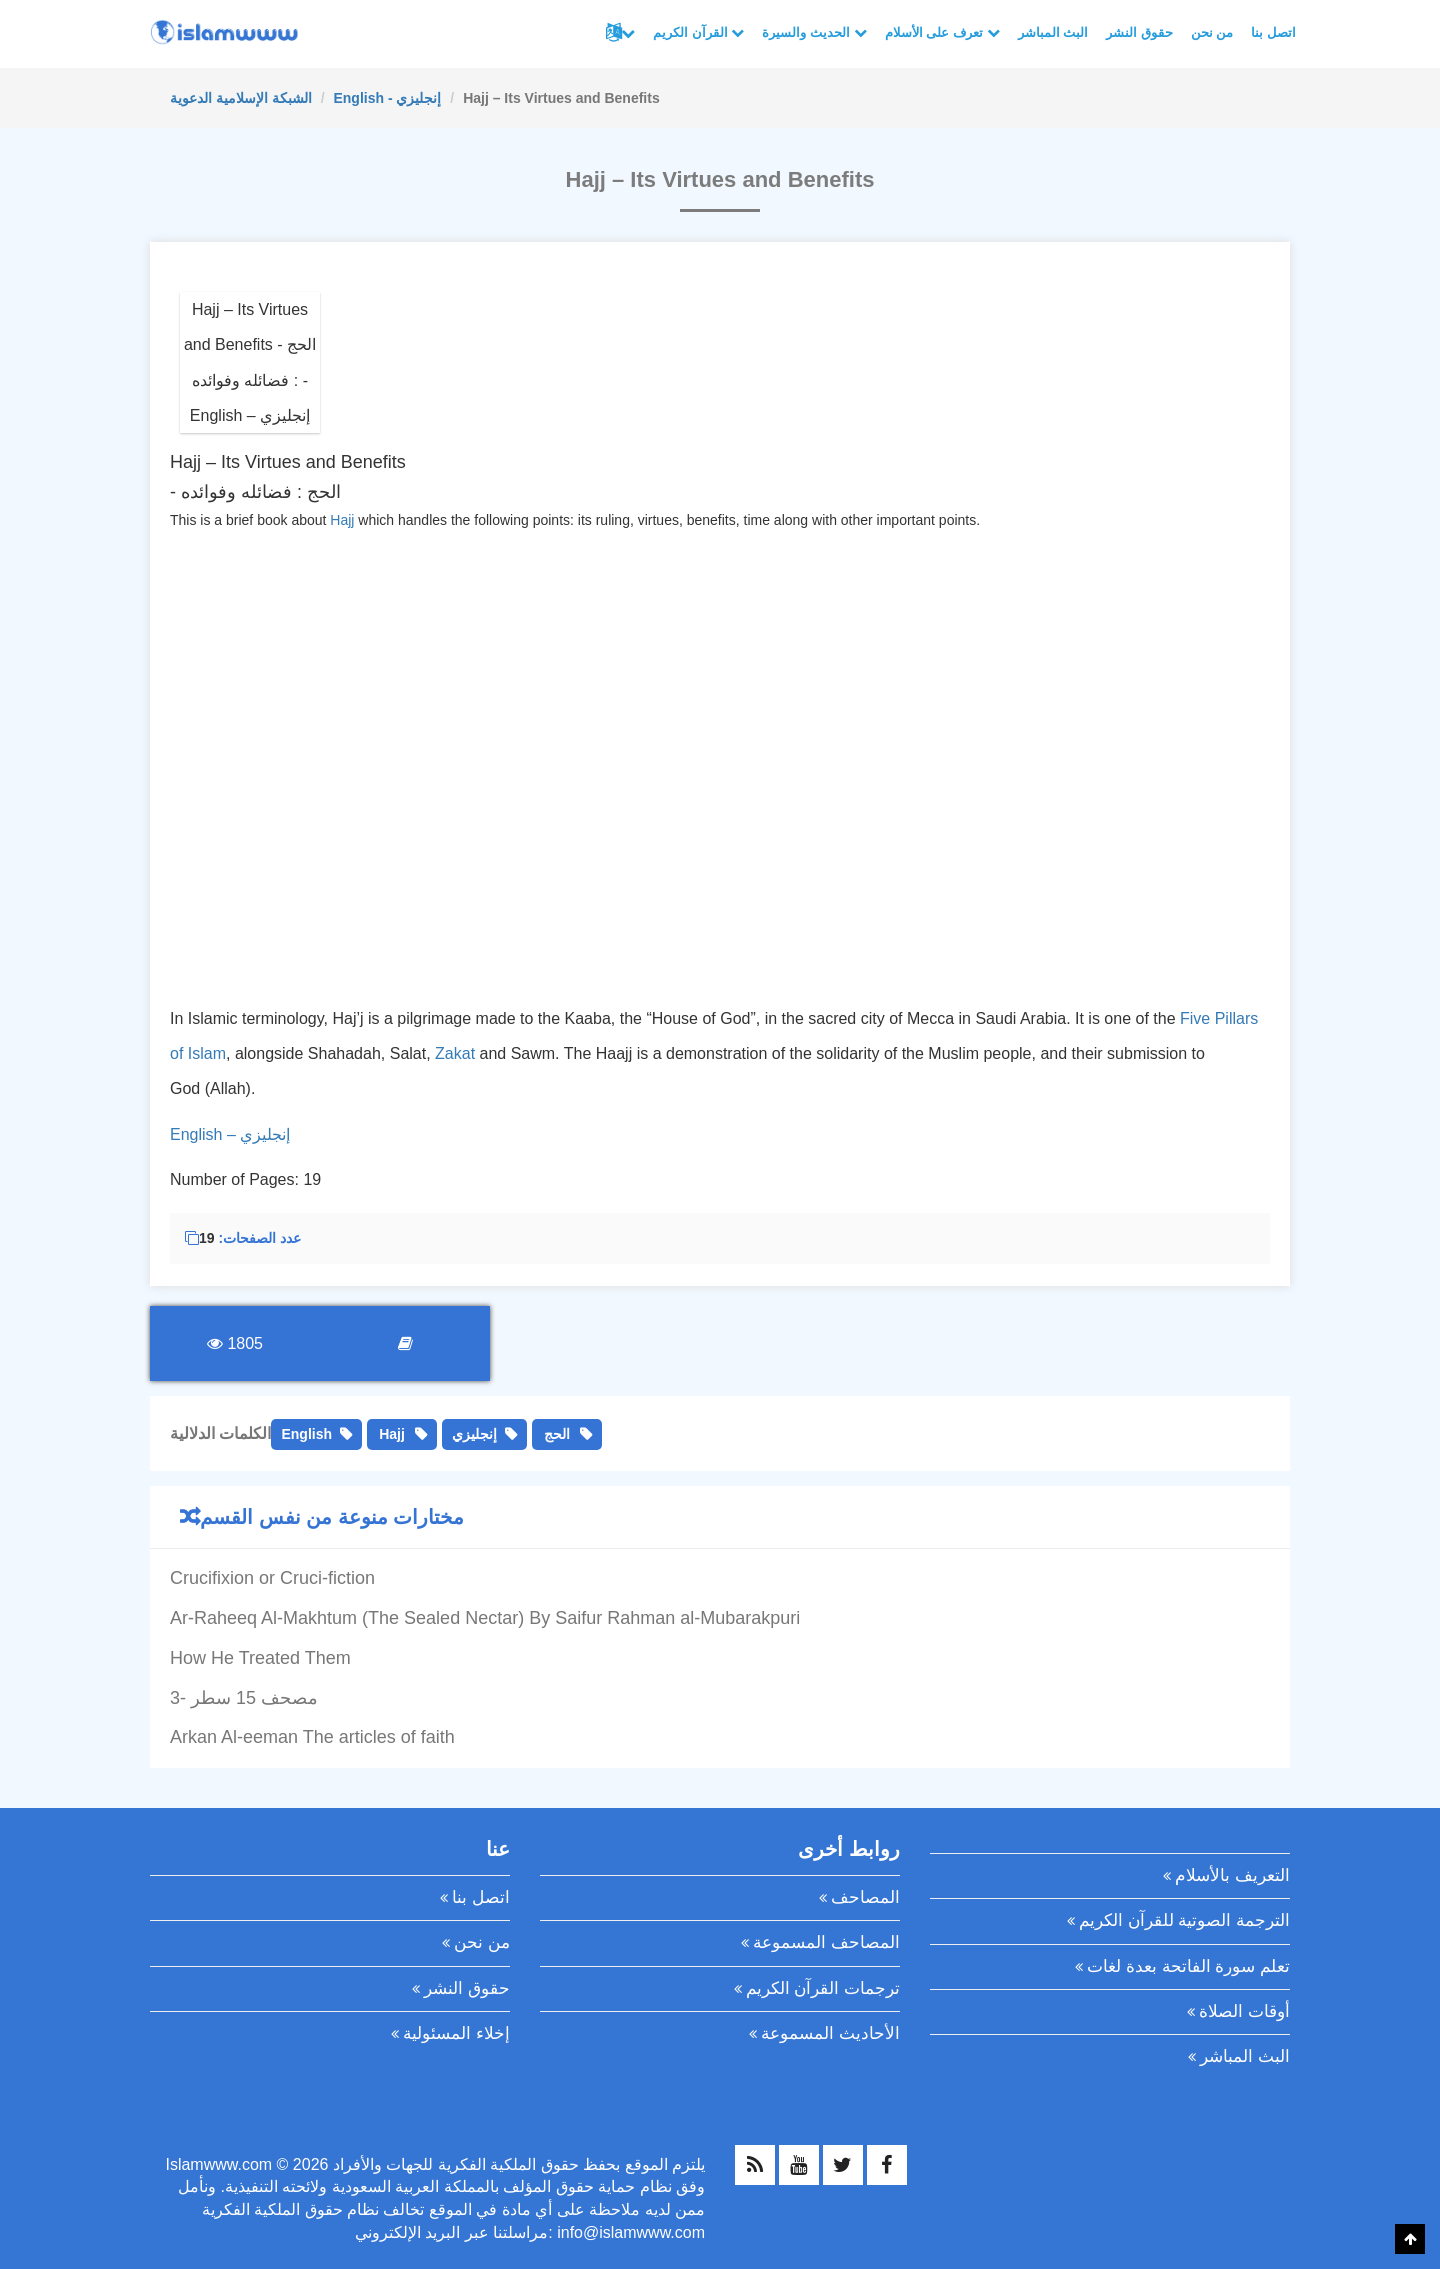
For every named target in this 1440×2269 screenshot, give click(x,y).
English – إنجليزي (230, 1134)
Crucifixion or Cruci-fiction (272, 1578)
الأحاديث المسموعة (830, 2033)
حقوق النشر (1139, 32)
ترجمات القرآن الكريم (823, 1988)
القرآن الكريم (698, 32)
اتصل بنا (1273, 32)
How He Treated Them (260, 1658)
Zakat (455, 1053)
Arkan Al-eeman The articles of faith (312, 1737)
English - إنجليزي (387, 98)
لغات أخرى (628, 33)
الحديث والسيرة (814, 32)
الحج (557, 1434)
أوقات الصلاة (1244, 2011)
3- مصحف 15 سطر (244, 1698)
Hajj (342, 520)
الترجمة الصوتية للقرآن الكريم (1184, 1920)
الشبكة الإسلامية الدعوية (241, 98)
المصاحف (865, 1897)
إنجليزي (474, 1434)
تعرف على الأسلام (942, 32)
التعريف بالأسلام (1232, 1875)
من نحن (1212, 32)
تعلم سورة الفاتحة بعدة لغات (1188, 1966)
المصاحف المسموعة (826, 1942)
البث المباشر (1053, 32)
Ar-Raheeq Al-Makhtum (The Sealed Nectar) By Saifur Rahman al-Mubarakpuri (485, 1618)
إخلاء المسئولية (456, 2033)
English (306, 1434)
